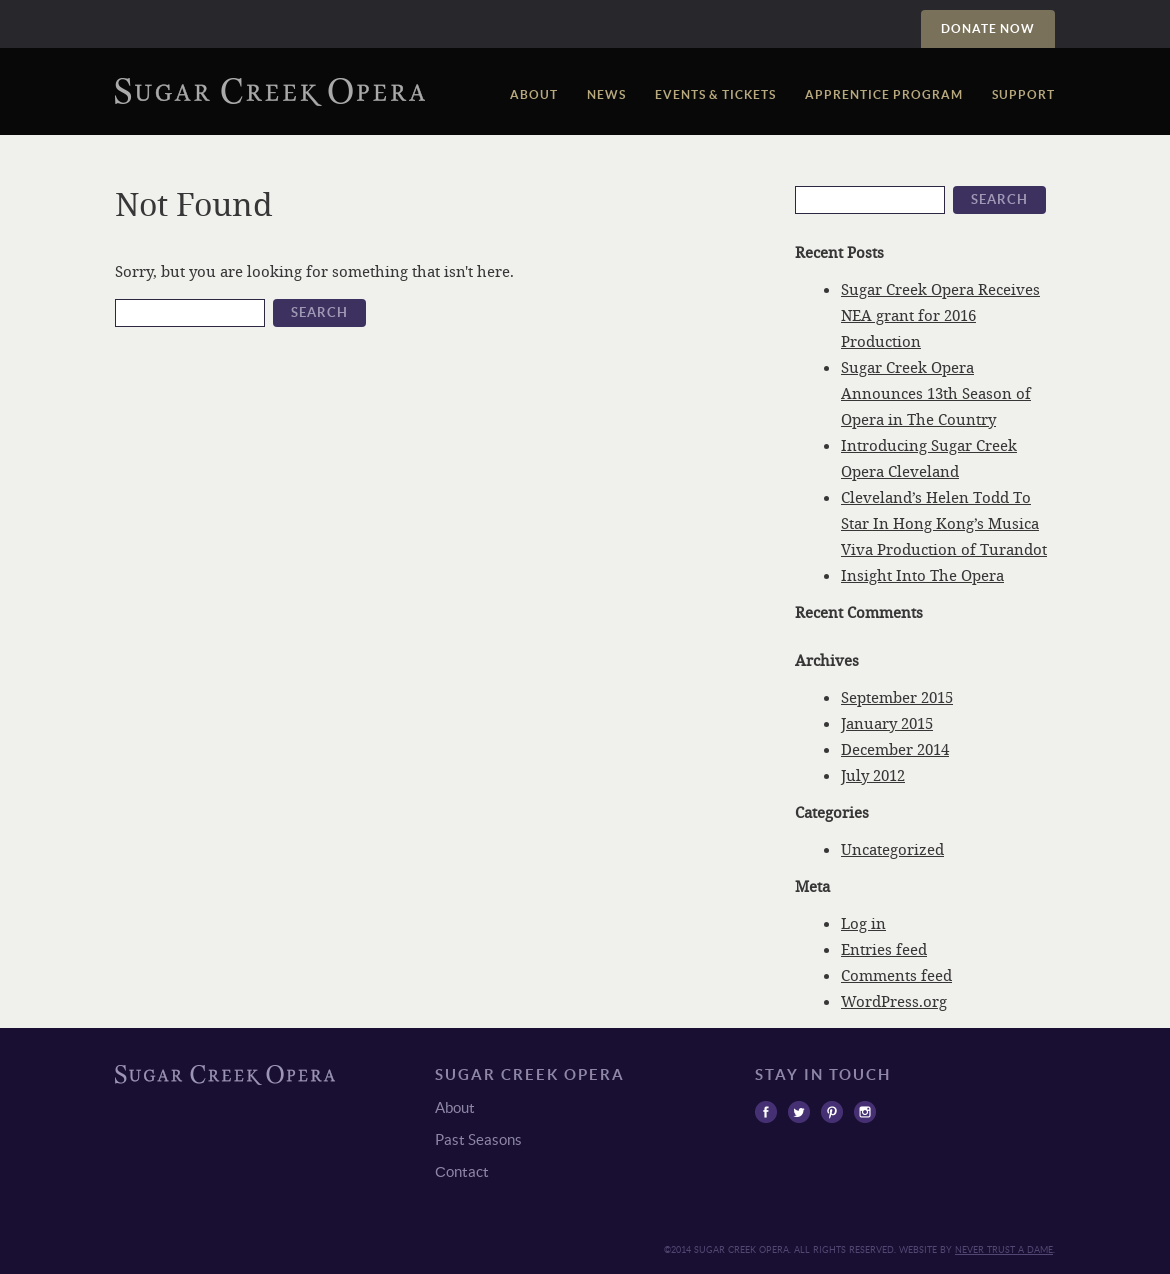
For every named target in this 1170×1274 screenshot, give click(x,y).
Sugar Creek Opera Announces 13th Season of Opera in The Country (936, 393)
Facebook (766, 1112)
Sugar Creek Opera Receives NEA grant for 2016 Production (940, 315)
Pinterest (832, 1112)
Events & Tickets (715, 94)
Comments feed (896, 975)
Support (1023, 94)
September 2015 (897, 697)
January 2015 (887, 723)
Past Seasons (478, 1139)
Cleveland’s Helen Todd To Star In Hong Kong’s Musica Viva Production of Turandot (944, 523)
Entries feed (884, 949)
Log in (863, 923)
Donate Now (988, 28)
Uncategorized (892, 849)
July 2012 (873, 775)
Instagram (865, 1112)
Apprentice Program (884, 94)
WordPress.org (894, 1001)
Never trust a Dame (1004, 1250)
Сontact (462, 1171)
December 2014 (895, 749)
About (534, 94)
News (606, 94)
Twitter (799, 1112)
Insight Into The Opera (922, 575)
